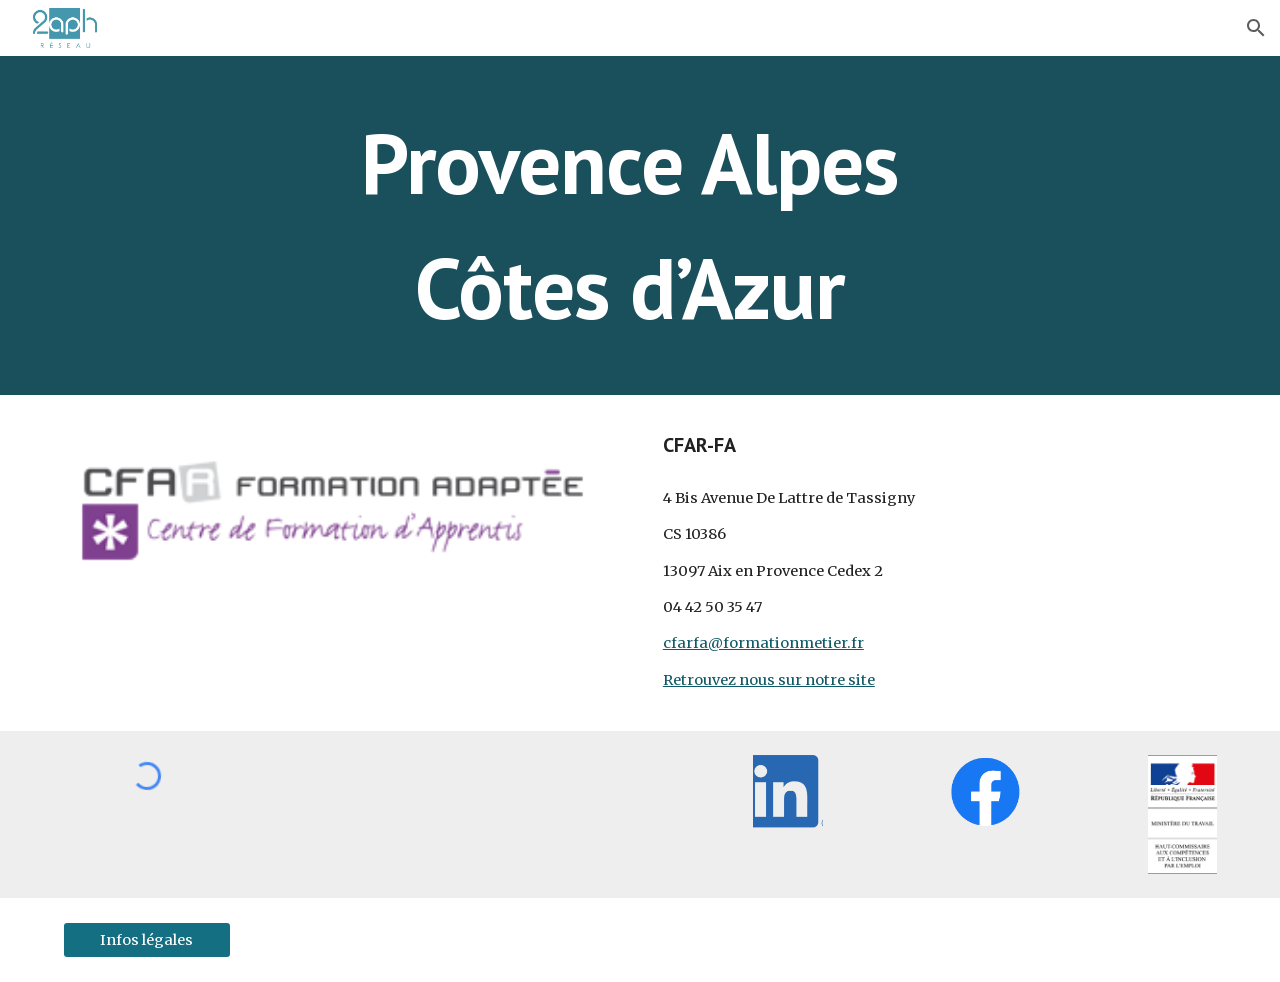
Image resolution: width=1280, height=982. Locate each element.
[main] (640, 225)
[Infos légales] (147, 939)
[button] (1256, 28)
